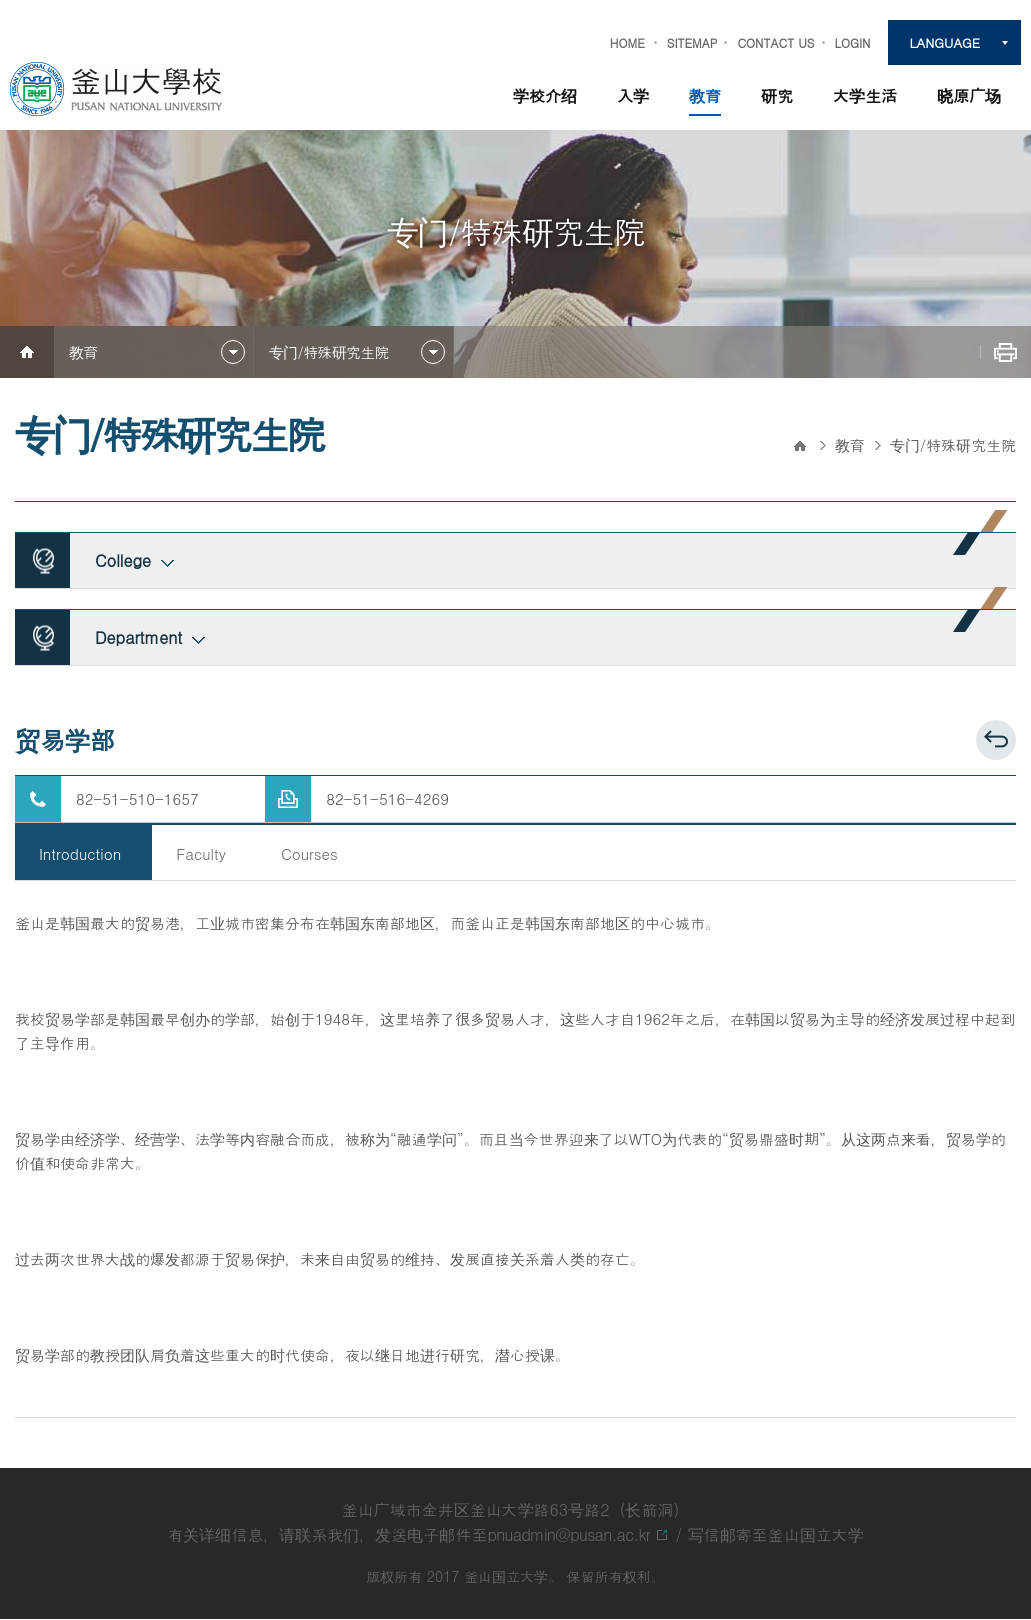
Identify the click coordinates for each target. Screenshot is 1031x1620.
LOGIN (853, 42)
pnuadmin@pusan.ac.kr (568, 1535)
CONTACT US (775, 42)
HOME (627, 42)
